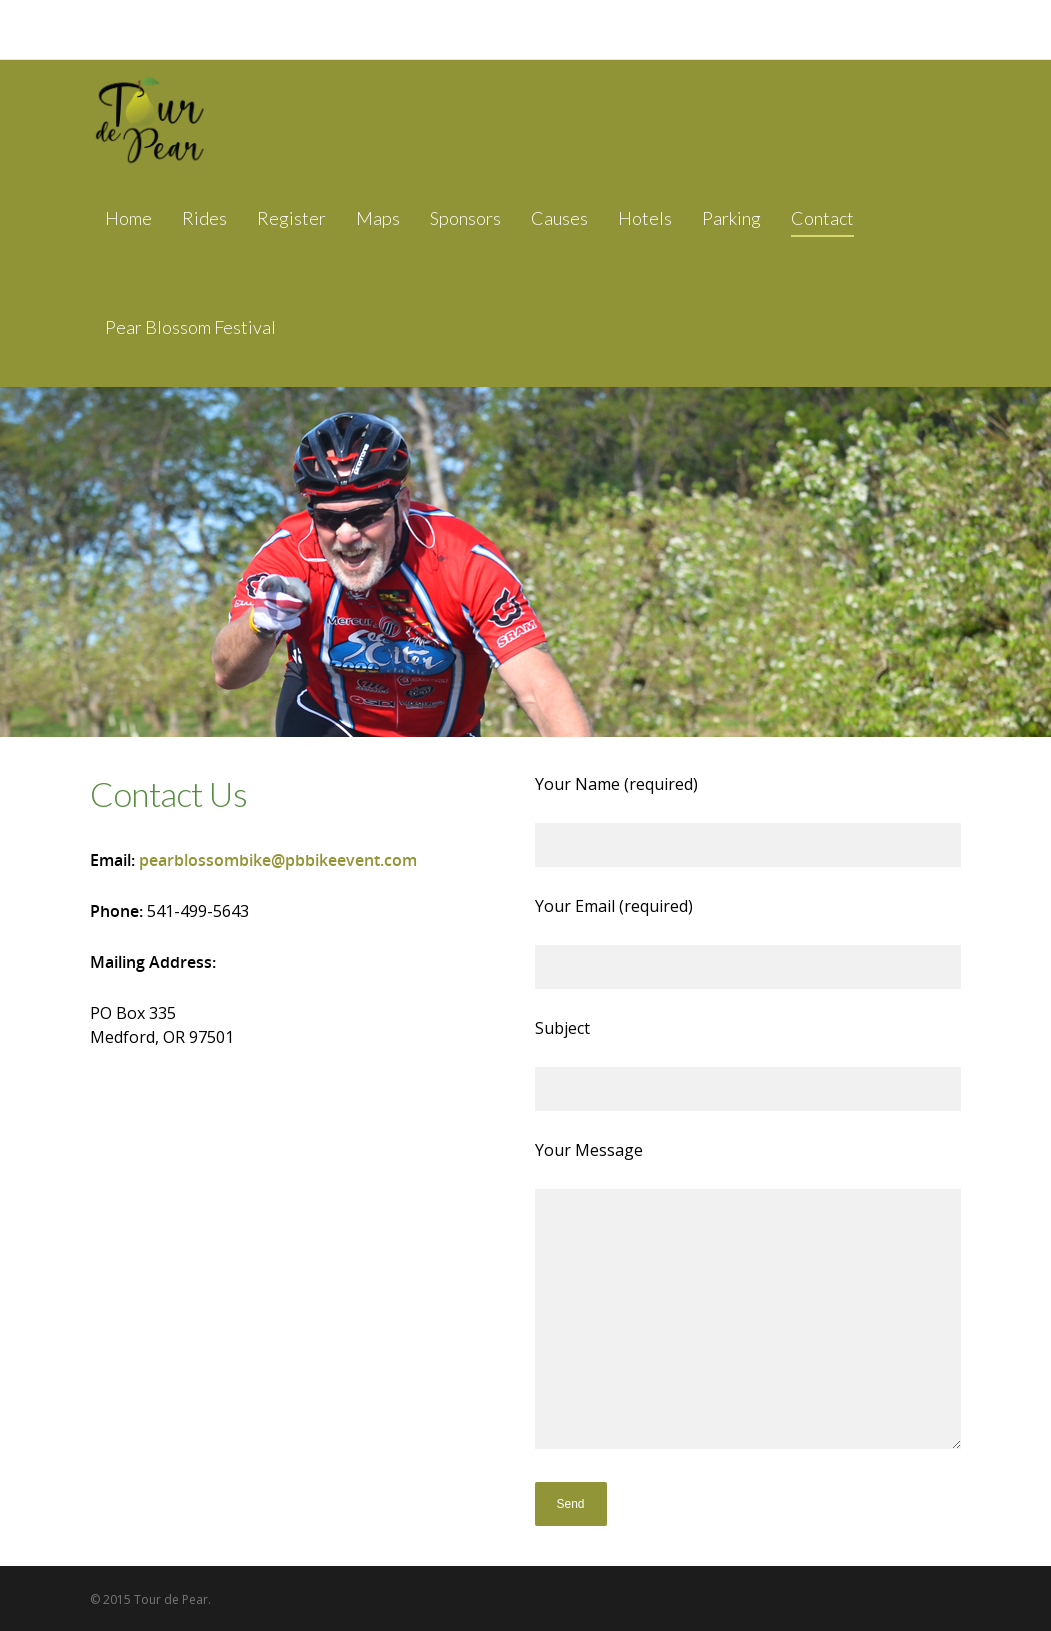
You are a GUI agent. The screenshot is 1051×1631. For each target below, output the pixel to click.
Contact (822, 218)
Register (291, 218)
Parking (731, 218)
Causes (559, 218)
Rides (204, 218)
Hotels (645, 218)
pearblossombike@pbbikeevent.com (278, 860)
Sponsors (465, 218)
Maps (378, 218)
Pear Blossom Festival (190, 327)
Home (128, 218)
